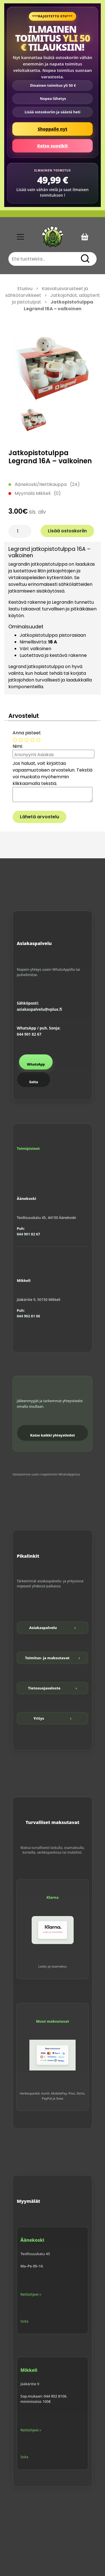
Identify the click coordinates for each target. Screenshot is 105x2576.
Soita (33, 1082)
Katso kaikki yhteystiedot (52, 1435)
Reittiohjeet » (30, 2294)
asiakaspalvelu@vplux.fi (39, 1009)
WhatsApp (36, 1064)
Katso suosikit (52, 146)
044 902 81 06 (28, 1315)
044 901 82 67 (29, 1034)
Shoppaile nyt (52, 129)
